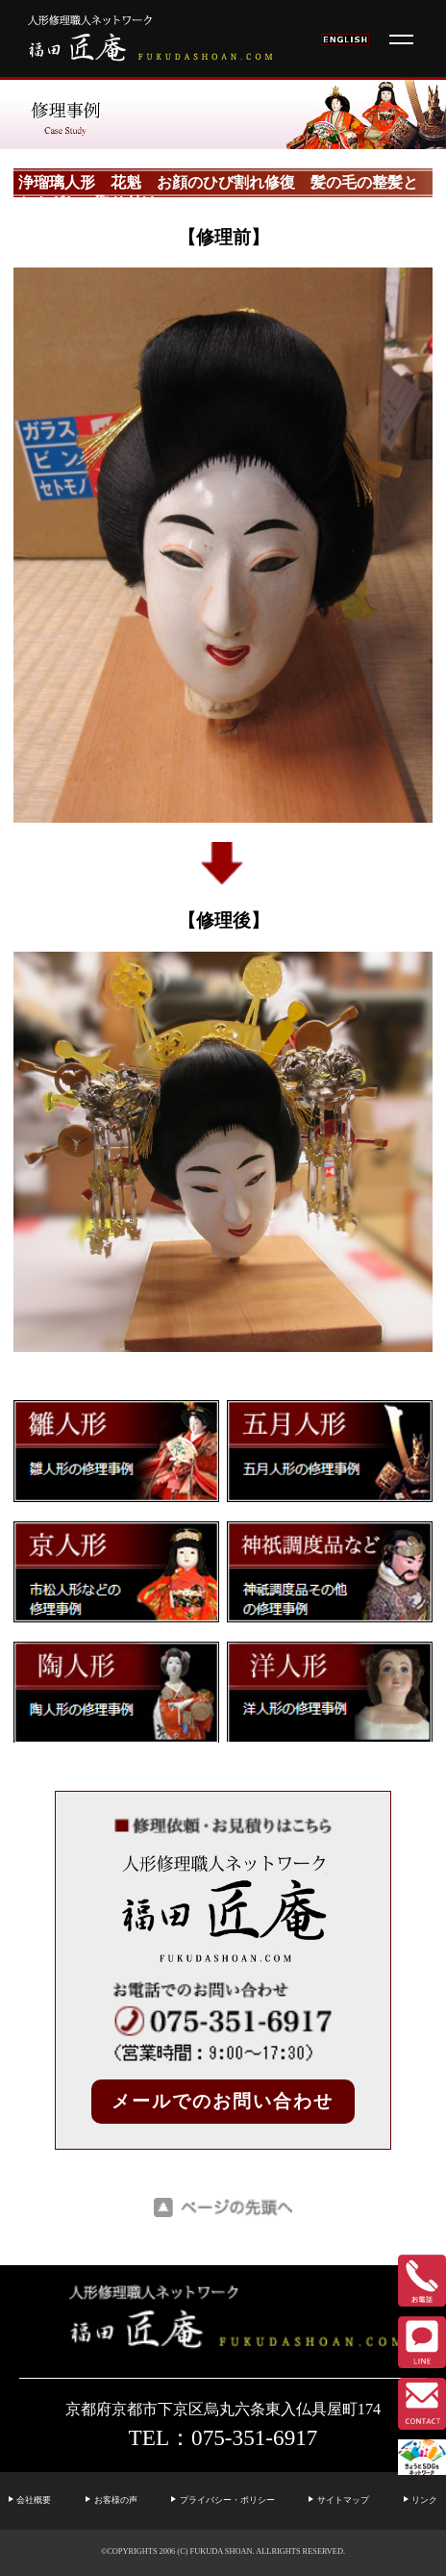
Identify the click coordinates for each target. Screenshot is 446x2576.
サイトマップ (343, 2500)
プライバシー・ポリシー (227, 2500)
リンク (424, 2500)
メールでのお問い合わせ (223, 2101)
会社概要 (33, 2500)
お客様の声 (115, 2500)
